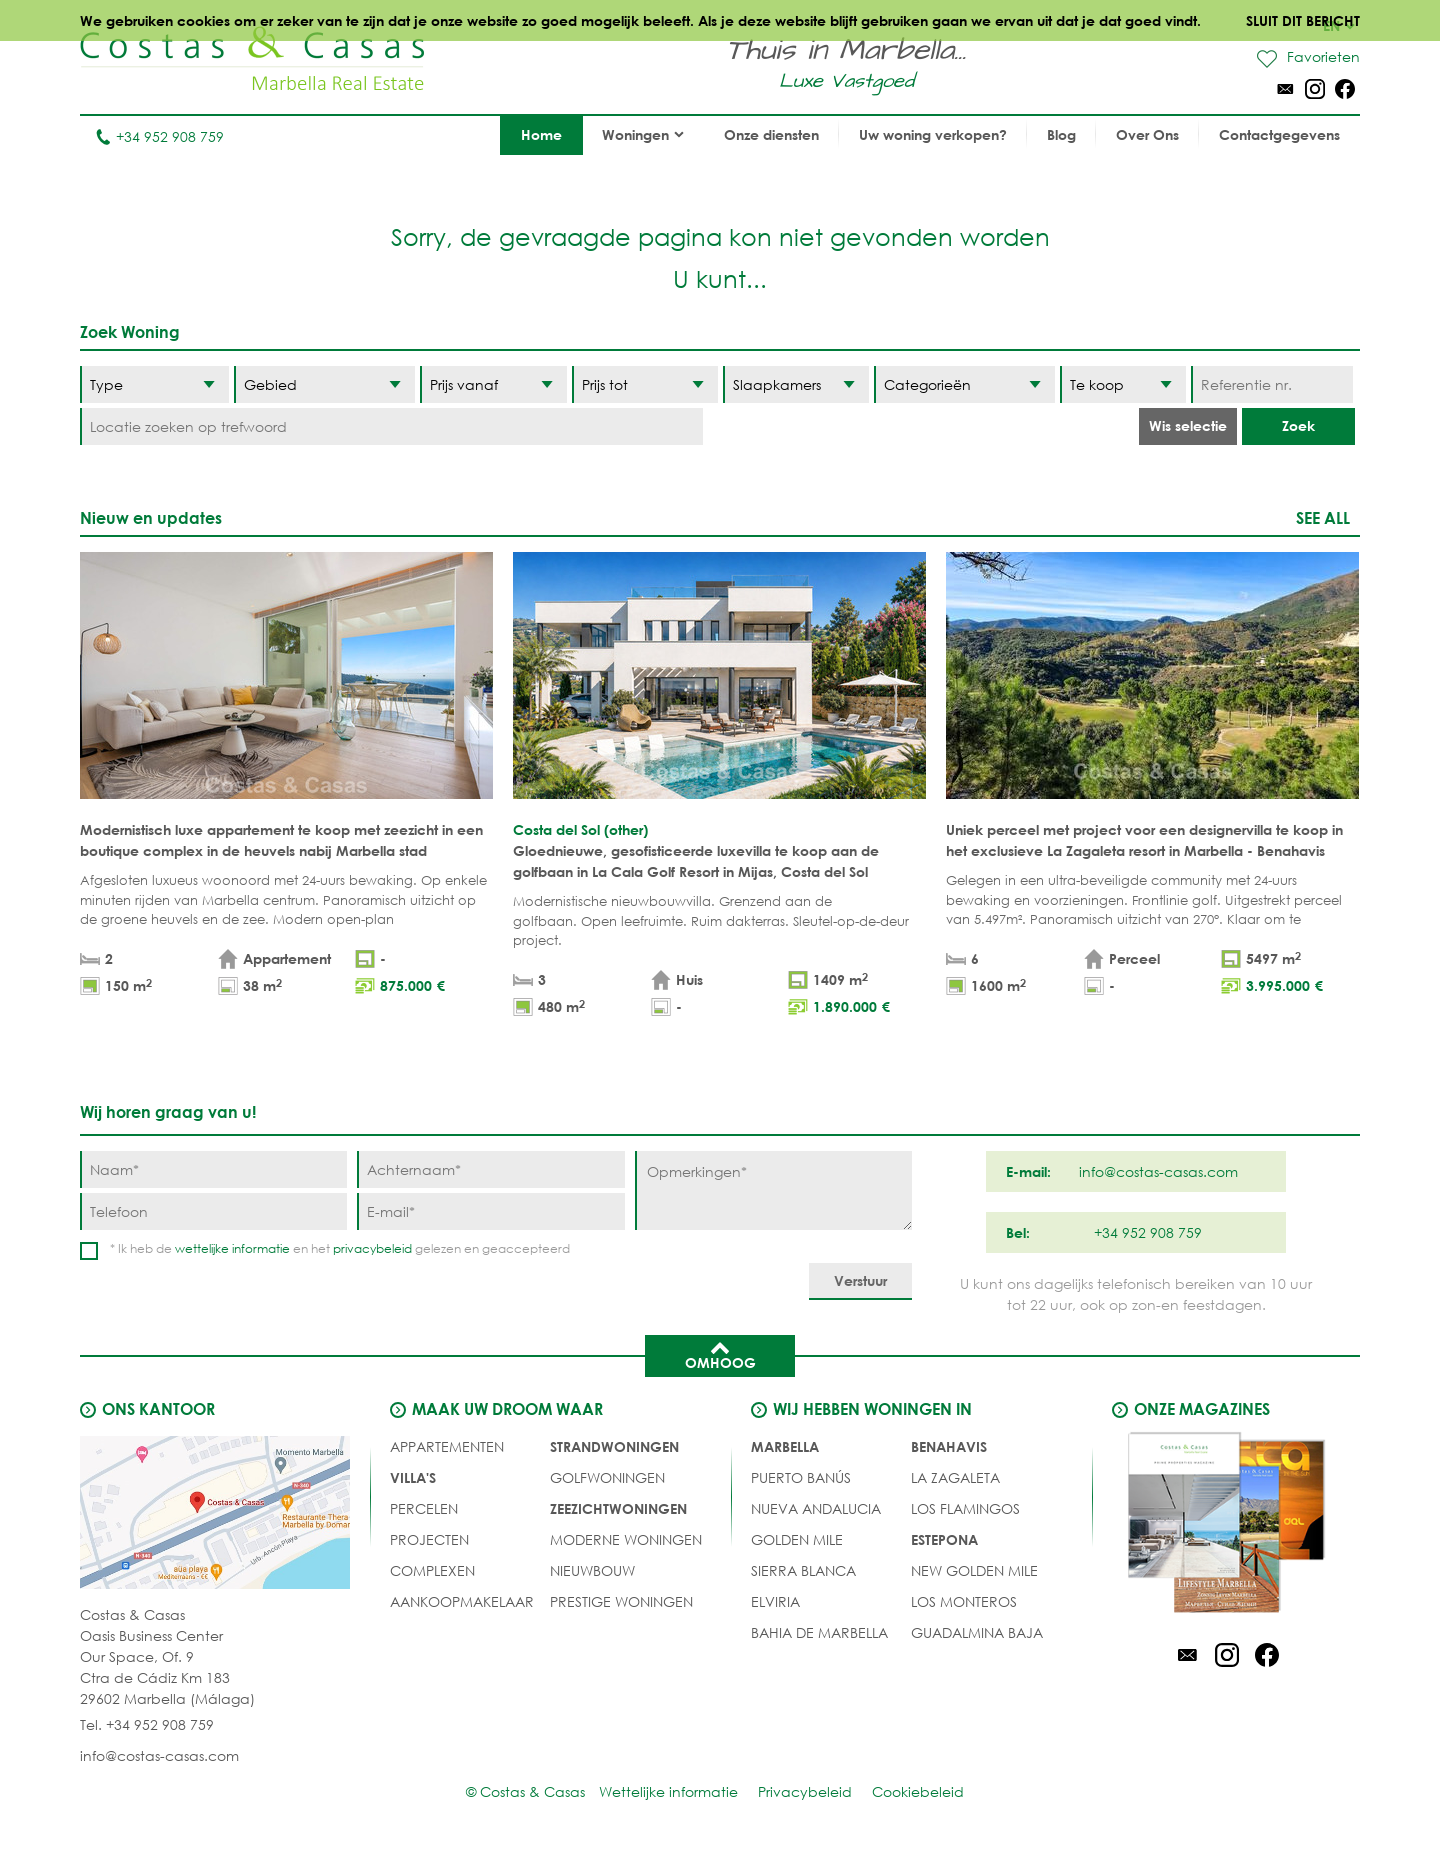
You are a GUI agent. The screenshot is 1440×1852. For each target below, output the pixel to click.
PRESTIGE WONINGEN (621, 1601)
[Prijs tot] (645, 384)
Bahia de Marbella (819, 1632)
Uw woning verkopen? (933, 134)
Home (541, 134)
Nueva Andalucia (816, 1508)
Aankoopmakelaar (462, 1601)
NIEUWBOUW (592, 1570)
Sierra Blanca (803, 1570)
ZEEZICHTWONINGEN (618, 1508)
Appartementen (447, 1446)
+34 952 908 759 (159, 136)
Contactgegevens (1279, 134)
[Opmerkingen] (773, 1190)
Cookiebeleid (918, 1791)
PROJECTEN (429, 1539)
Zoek (1298, 425)
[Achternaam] (490, 1169)
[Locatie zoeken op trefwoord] (391, 426)
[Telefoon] (213, 1211)
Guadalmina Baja (977, 1632)
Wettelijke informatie (668, 1791)
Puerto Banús (801, 1477)
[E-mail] (490, 1211)
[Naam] (213, 1169)
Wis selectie (1188, 425)
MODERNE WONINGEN (626, 1539)
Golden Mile (797, 1539)
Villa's (413, 1477)
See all (1323, 517)
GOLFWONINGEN (607, 1477)
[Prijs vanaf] (493, 384)
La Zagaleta (955, 1477)
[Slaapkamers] (796, 384)
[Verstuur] (860, 1281)
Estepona (944, 1539)
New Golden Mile (974, 1570)
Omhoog (720, 1354)
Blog (1061, 134)
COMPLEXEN (432, 1570)
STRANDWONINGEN (614, 1446)
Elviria (775, 1601)
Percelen (424, 1508)
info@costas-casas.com (159, 1755)
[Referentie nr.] (1271, 384)
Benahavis (949, 1446)
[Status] (1123, 384)
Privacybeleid (805, 1791)
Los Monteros (964, 1601)
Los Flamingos (965, 1508)
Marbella (785, 1446)
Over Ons (1147, 134)
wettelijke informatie (232, 1248)
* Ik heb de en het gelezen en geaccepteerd (340, 1248)
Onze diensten (771, 134)
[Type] (154, 384)
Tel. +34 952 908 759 (147, 1724)
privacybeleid (372, 1248)
